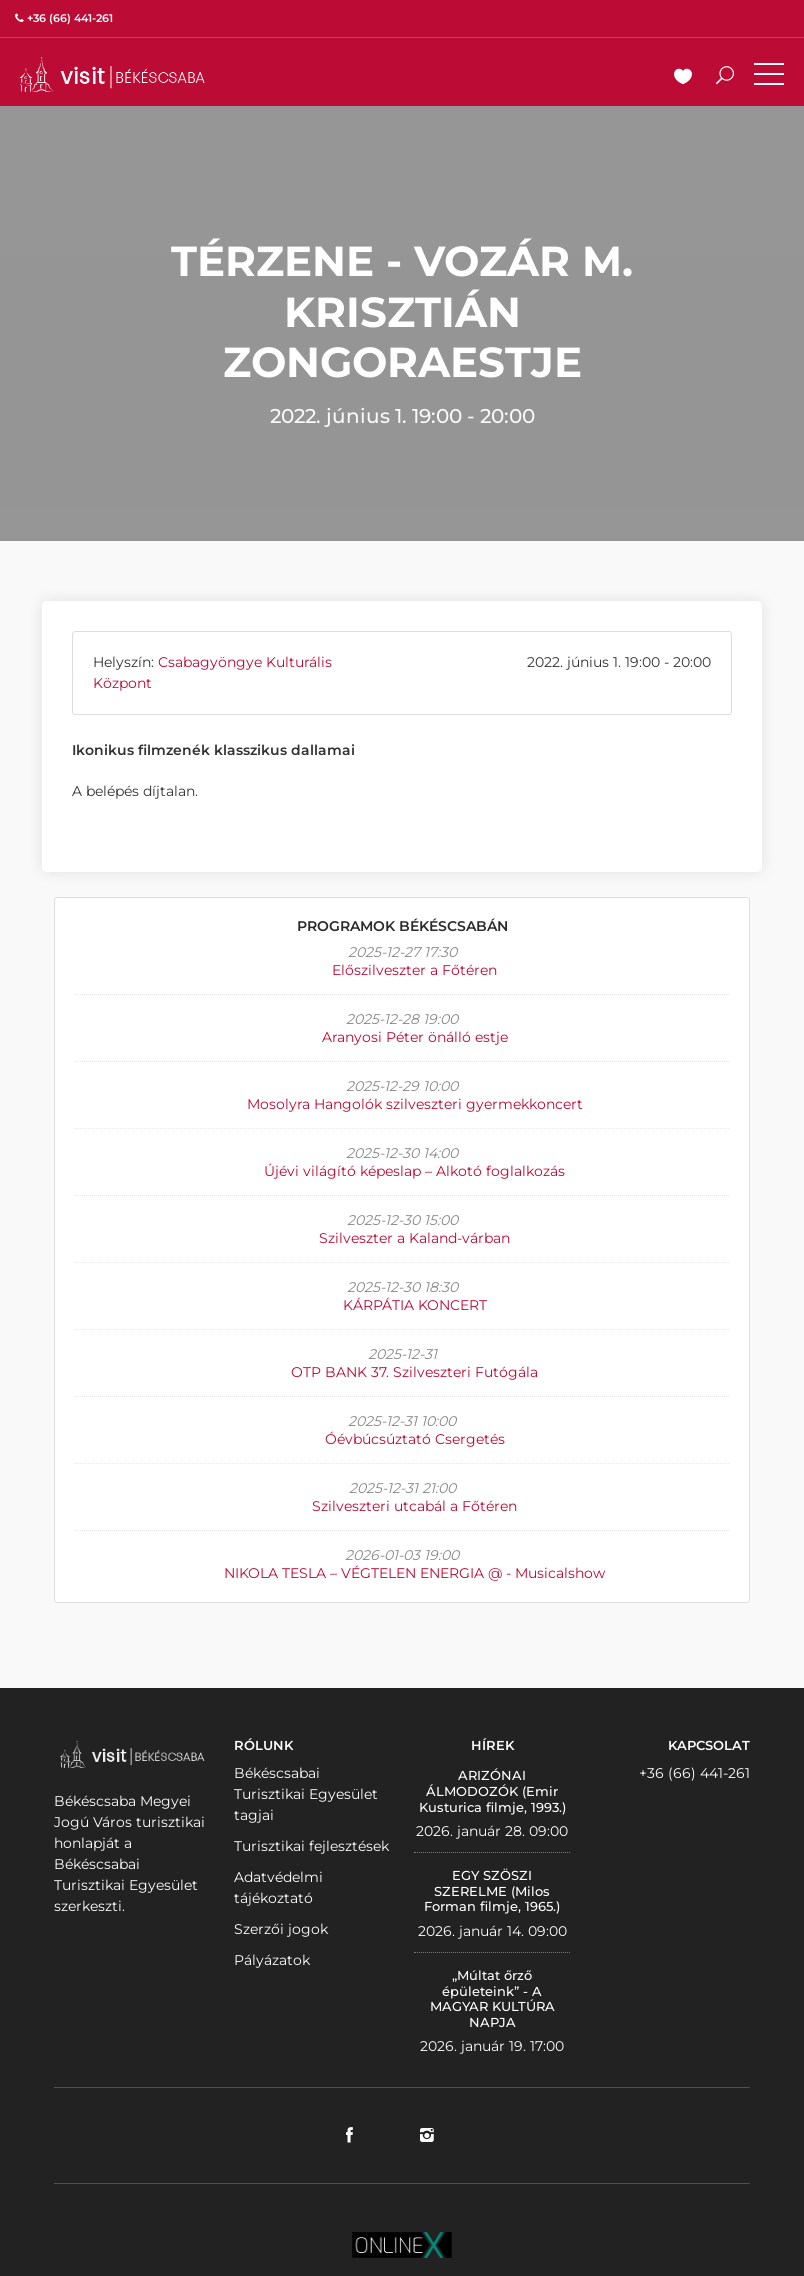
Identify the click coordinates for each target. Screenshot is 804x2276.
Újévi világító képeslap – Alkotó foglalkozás (414, 1171)
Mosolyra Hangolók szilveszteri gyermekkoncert (415, 1104)
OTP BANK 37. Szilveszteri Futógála (414, 1372)
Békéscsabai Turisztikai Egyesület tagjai (306, 1794)
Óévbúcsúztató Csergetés (415, 1439)
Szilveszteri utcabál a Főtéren (414, 1506)
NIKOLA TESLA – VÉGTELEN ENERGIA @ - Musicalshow (414, 1573)
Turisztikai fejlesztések (311, 1846)
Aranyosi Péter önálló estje (415, 1037)
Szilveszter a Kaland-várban (414, 1238)
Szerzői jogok (281, 1929)
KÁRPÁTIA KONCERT (415, 1305)
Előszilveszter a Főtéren (414, 970)
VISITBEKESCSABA (112, 74)
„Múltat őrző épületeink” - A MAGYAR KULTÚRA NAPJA (492, 1998)
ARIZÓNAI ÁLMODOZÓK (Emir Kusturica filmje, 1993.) (492, 1790)
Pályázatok (272, 1960)
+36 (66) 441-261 (694, 1773)
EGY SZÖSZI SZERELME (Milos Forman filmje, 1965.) (492, 1890)
